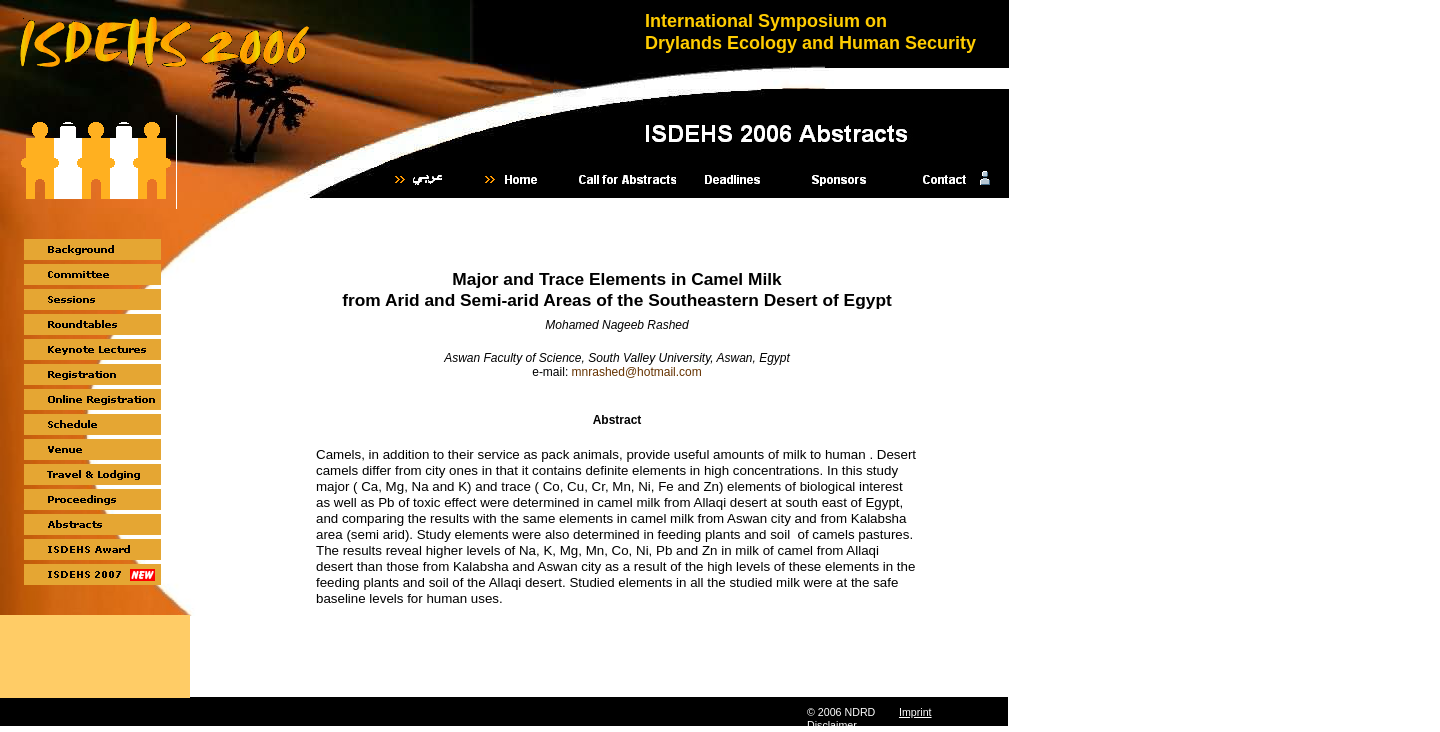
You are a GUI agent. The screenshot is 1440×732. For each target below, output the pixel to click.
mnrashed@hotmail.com (637, 372)
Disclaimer (832, 725)
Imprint (915, 712)
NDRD (859, 712)
